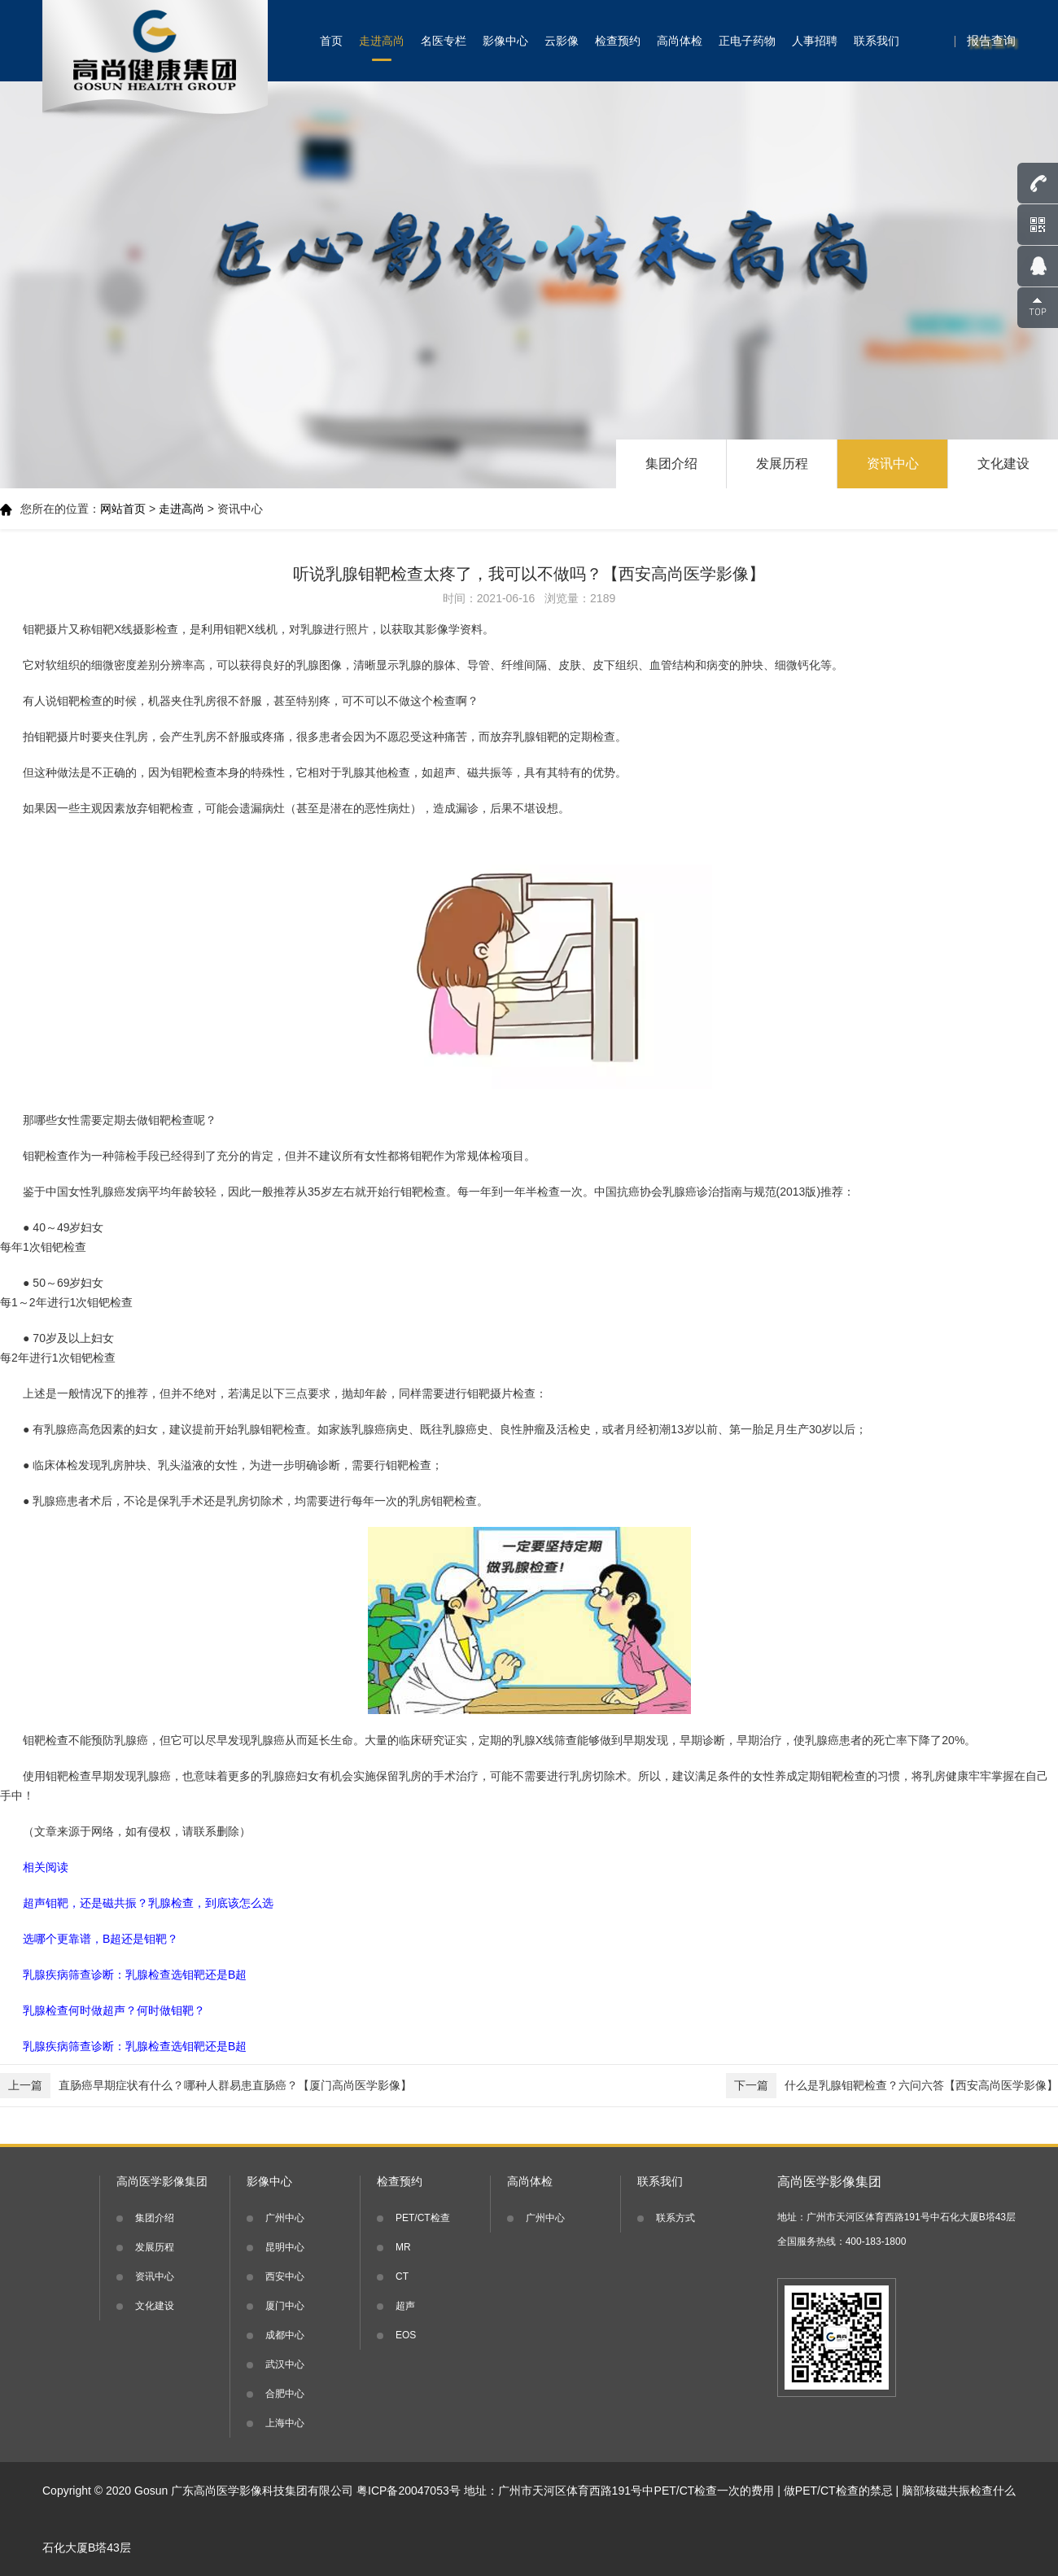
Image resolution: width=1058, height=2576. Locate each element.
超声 (405, 2305)
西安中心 (284, 2276)
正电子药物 (747, 40)
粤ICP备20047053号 (408, 2490)
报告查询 (991, 40)
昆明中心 (284, 2247)
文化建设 (1003, 463)
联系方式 (675, 2218)
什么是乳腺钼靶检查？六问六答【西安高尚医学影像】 (892, 2085)
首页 (331, 40)
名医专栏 (443, 40)
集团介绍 (671, 463)
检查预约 (617, 40)
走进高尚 (381, 40)
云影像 (561, 40)
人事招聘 (814, 40)
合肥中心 (284, 2393)
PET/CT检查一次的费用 (714, 2490)
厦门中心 (284, 2305)
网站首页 (123, 508)
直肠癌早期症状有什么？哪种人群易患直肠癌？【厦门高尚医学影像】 (206, 2085)
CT (402, 2276)
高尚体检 (679, 40)
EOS (406, 2335)
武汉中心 (284, 2364)
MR (403, 2247)
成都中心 (284, 2335)
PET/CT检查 (423, 2218)
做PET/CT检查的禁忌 (838, 2490)
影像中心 (505, 40)
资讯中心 (893, 463)
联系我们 (876, 40)
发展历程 (782, 463)
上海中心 (284, 2423)
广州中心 (284, 2218)
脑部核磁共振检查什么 (959, 2490)
